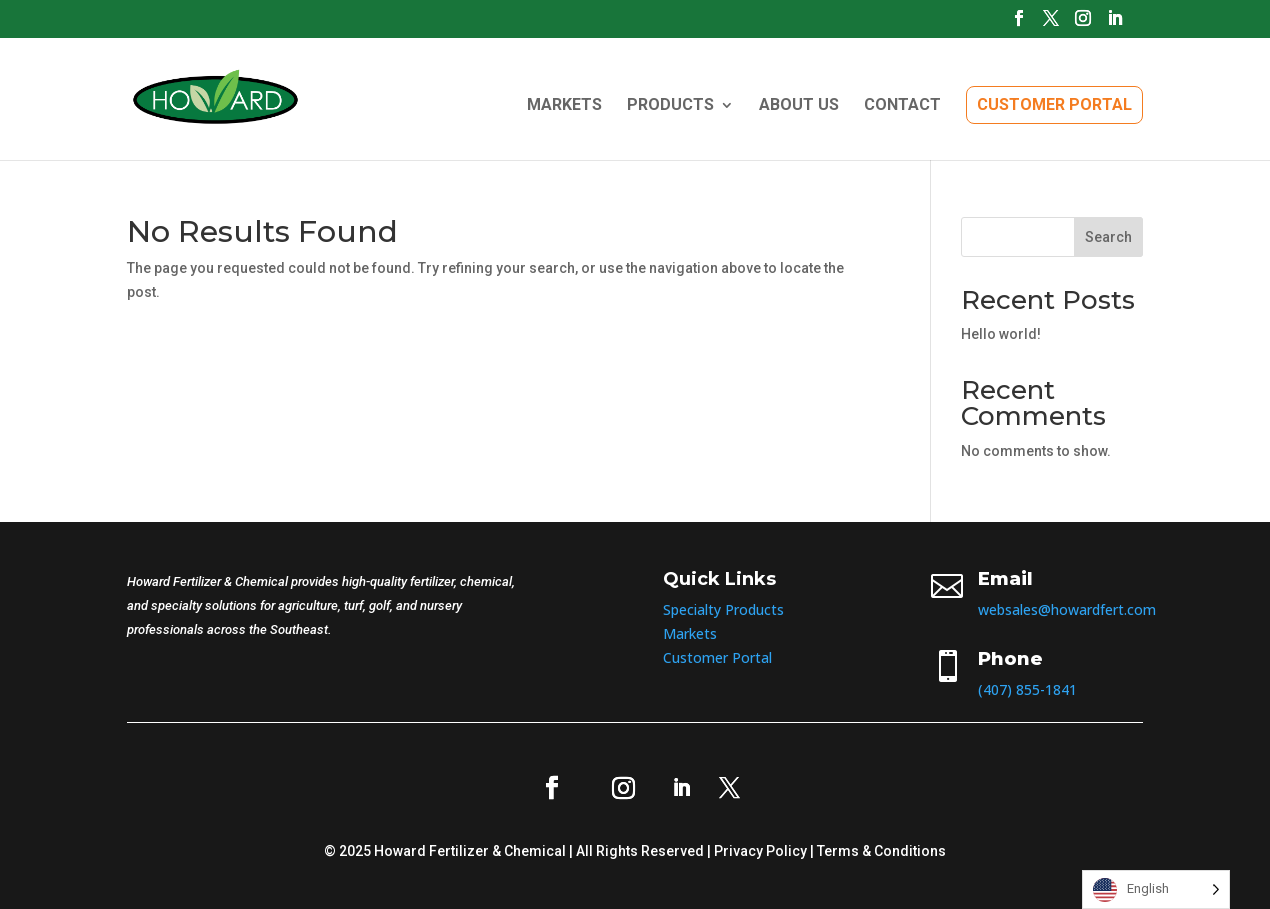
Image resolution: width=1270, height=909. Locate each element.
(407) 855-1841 (1027, 689)
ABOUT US (799, 106)
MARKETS (564, 106)
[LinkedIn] (1115, 24)
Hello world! (1001, 334)
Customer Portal (717, 657)
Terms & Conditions (881, 851)
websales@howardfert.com (1067, 609)
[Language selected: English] (1156, 889)
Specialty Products (723, 609)
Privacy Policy (760, 851)
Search (1108, 237)
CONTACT (902, 106)
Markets (690, 633)
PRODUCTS (670, 106)
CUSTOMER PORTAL (1054, 104)
